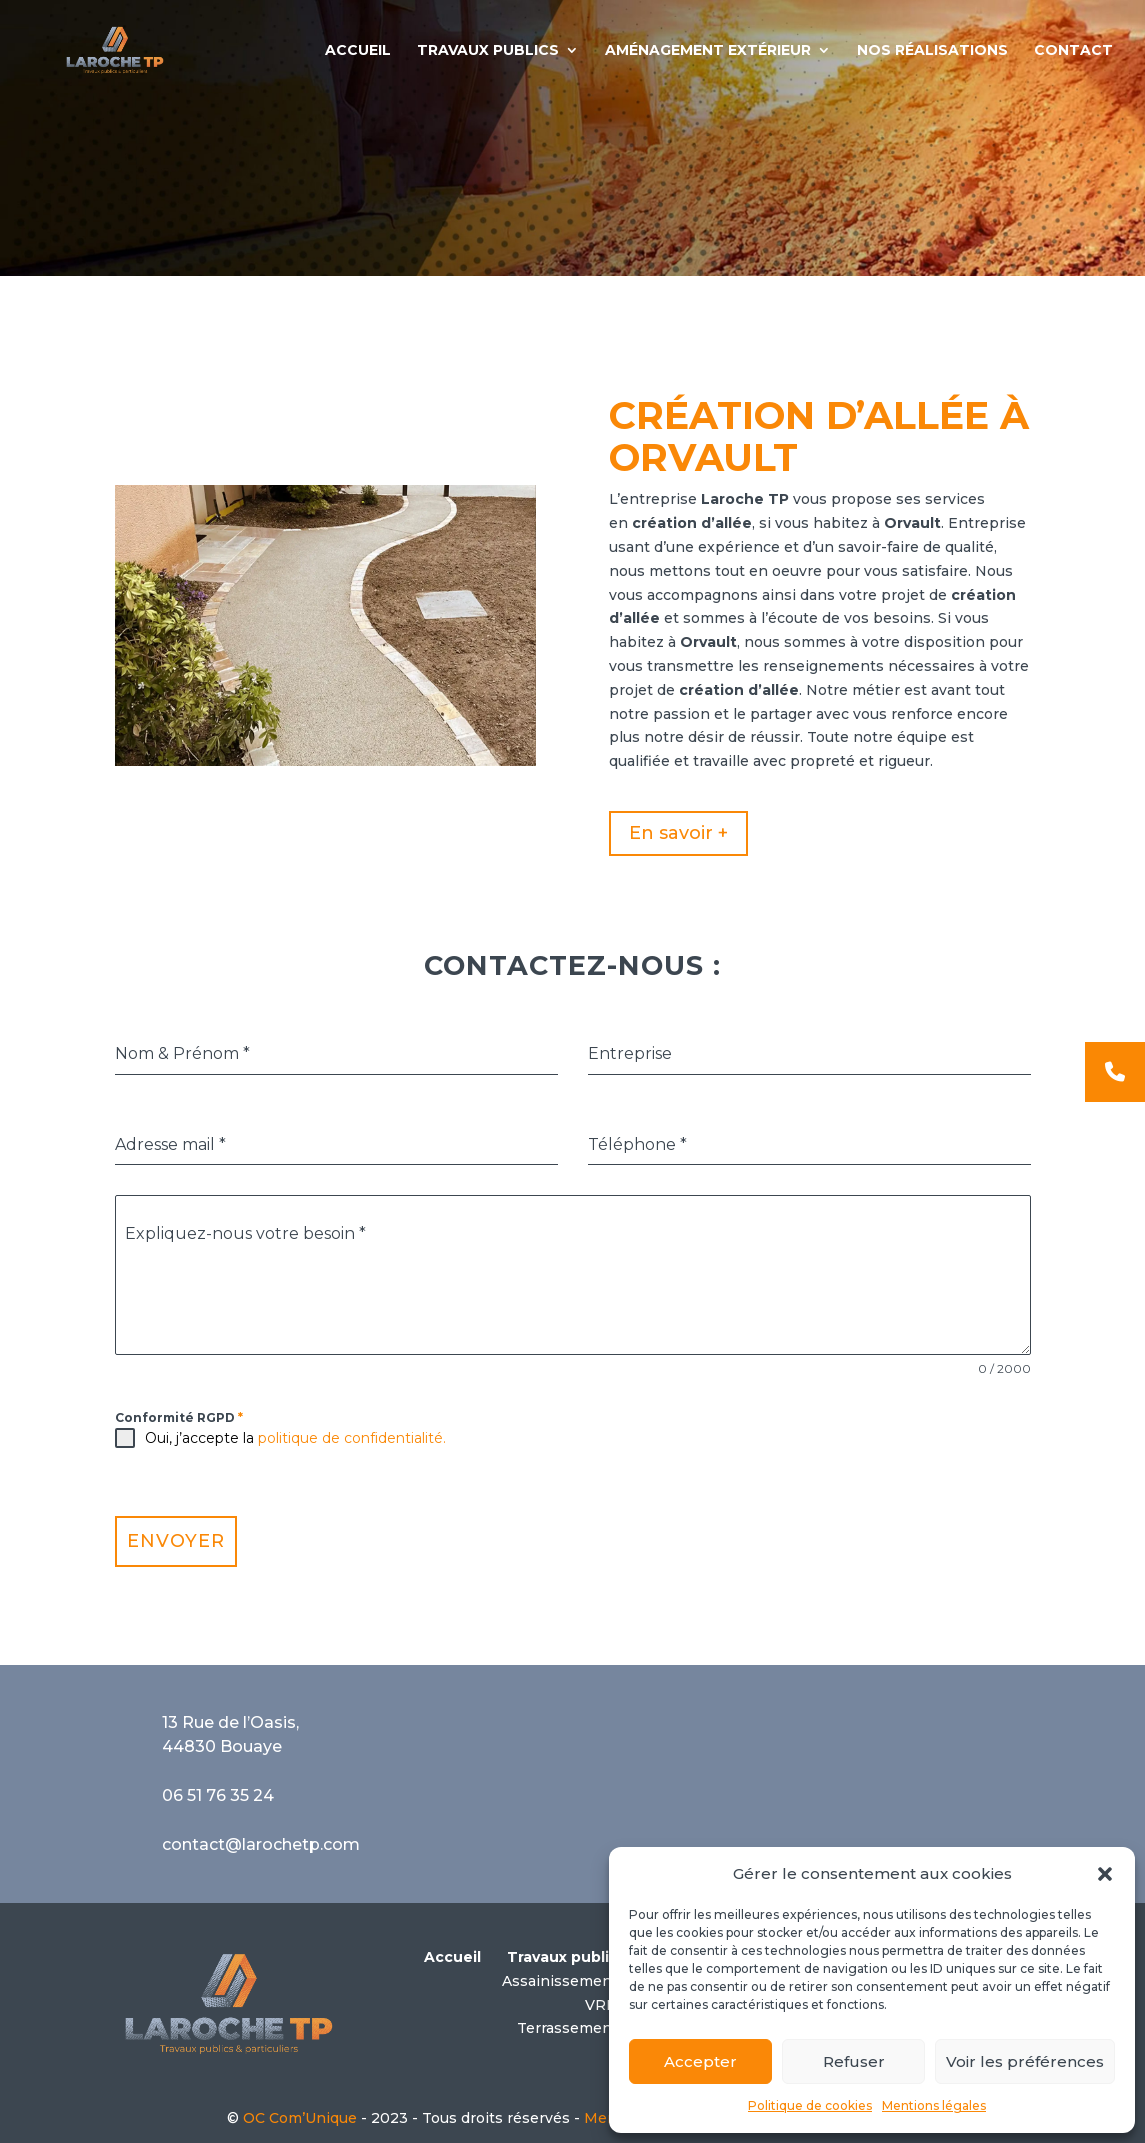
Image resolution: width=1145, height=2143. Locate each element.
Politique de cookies (810, 2105)
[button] (1105, 1874)
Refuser (854, 2061)
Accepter (700, 2061)
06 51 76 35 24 (218, 1795)
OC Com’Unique (300, 2118)
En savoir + (678, 833)
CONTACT (1073, 51)
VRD (601, 2005)
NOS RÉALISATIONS (932, 51)
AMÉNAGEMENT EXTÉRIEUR (708, 51)
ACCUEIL (358, 51)
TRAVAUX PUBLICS (488, 51)
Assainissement (560, 1981)
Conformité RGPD (179, 1417)
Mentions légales (934, 2105)
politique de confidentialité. (352, 1438)
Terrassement (567, 2028)
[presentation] (740, 1447)
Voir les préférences (1025, 2061)
